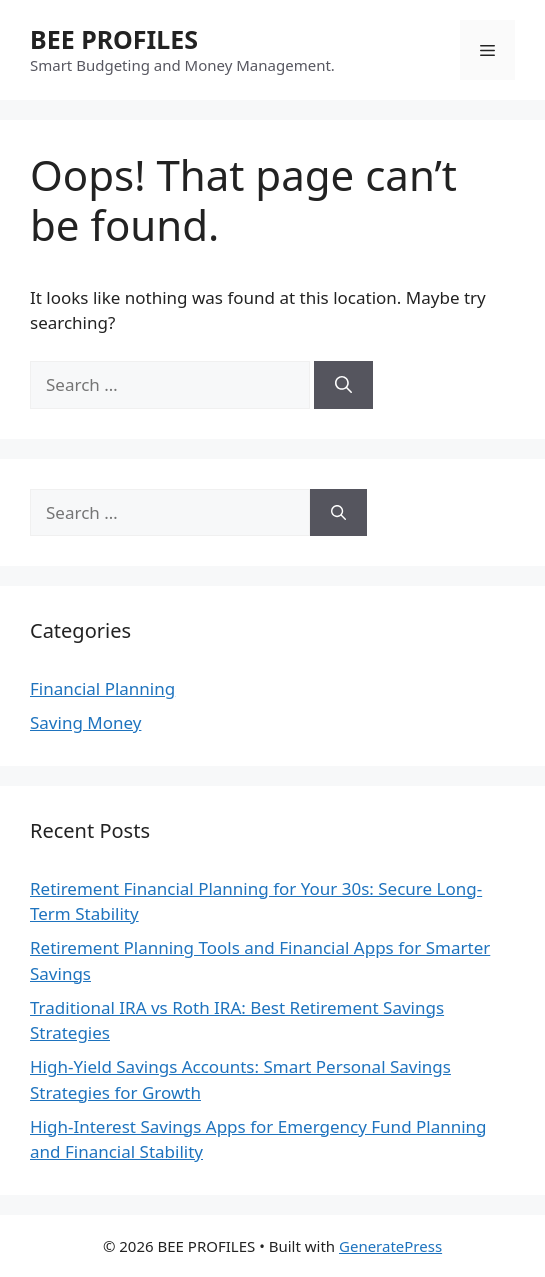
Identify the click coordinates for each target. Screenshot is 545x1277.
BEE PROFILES (114, 39)
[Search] (343, 385)
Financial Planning (102, 688)
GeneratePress (390, 1246)
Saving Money (85, 722)
